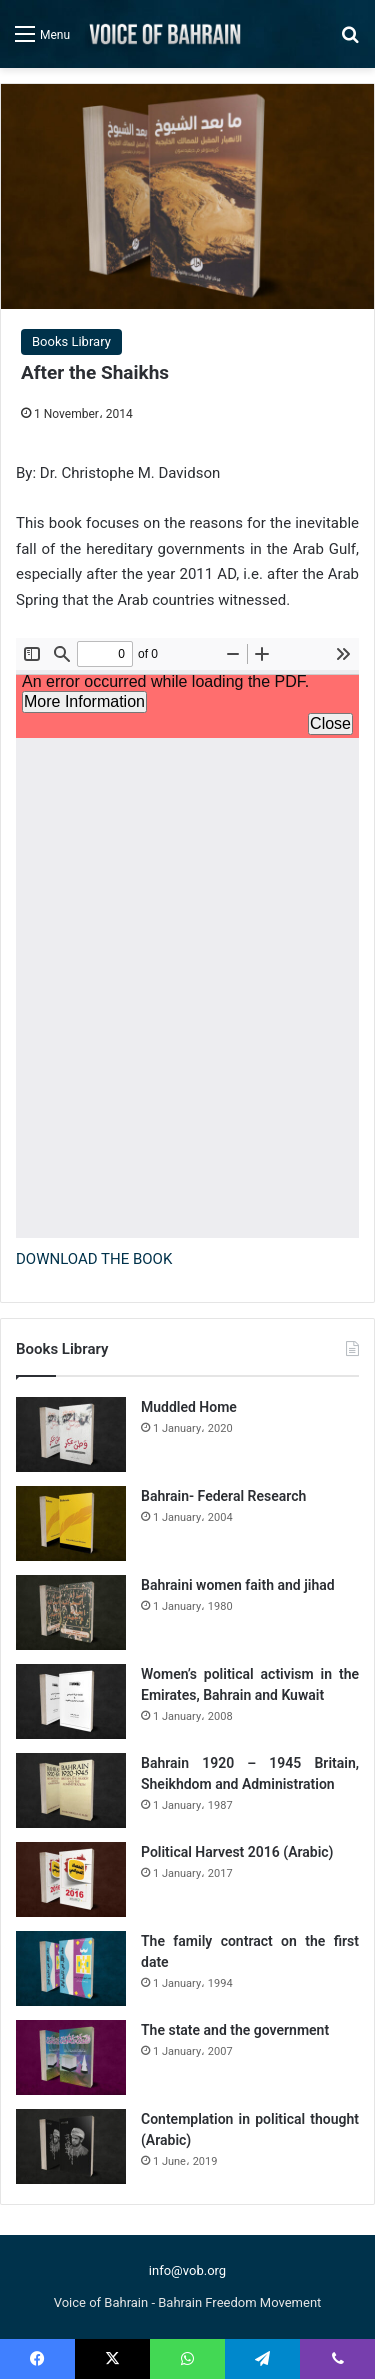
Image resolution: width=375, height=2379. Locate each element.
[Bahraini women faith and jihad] (71, 1612)
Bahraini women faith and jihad (238, 1585)
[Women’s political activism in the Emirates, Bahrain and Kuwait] (71, 1701)
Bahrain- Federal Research (223, 1496)
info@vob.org (187, 2270)
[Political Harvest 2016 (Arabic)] (71, 1879)
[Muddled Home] (71, 1434)
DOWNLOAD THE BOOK (94, 1259)
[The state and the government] (71, 2057)
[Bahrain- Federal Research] (71, 1523)
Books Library (71, 341)
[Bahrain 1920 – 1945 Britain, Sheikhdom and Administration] (71, 1790)
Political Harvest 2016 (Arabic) (237, 1852)
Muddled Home (189, 1407)
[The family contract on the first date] (71, 1968)
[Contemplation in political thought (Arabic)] (71, 2146)
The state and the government (235, 2030)
